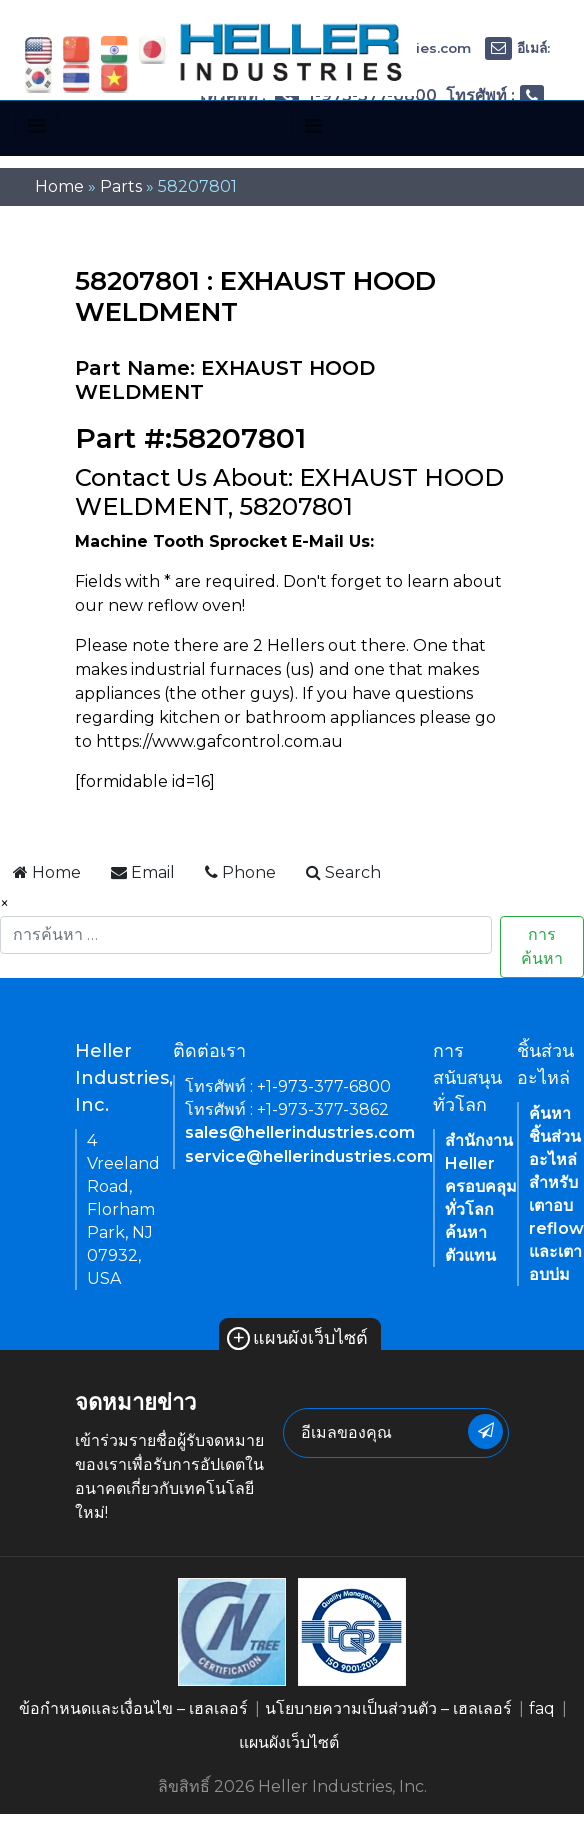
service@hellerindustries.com (309, 1156)
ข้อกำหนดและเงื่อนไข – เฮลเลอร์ (133, 1708)
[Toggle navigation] (36, 126)
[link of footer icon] (232, 1630)
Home (59, 186)
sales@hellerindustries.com (300, 1132)
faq (542, 1708)
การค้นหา (542, 946)
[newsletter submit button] (485, 1431)
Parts (121, 186)
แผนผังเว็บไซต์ (297, 1338)
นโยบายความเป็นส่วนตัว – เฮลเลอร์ (388, 1708)
